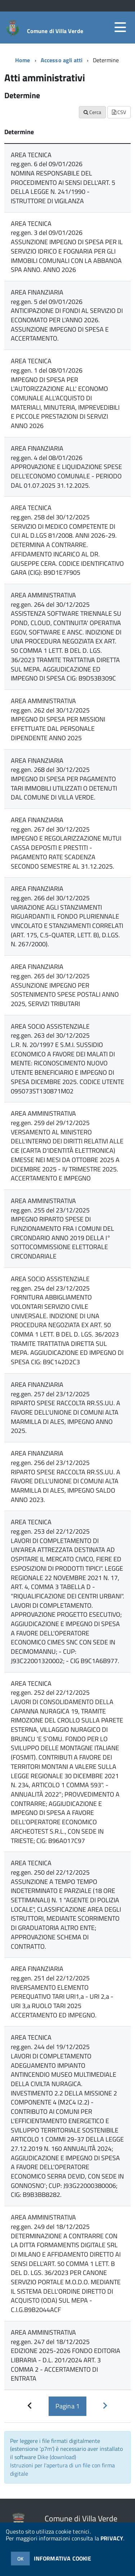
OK (20, 2558)
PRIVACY (111, 2538)
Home (22, 60)
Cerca (92, 112)
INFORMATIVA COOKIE (62, 2558)
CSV (119, 112)
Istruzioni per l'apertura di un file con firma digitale (62, 2469)
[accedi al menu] (120, 27)
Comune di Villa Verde (55, 31)
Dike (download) (56, 2457)
